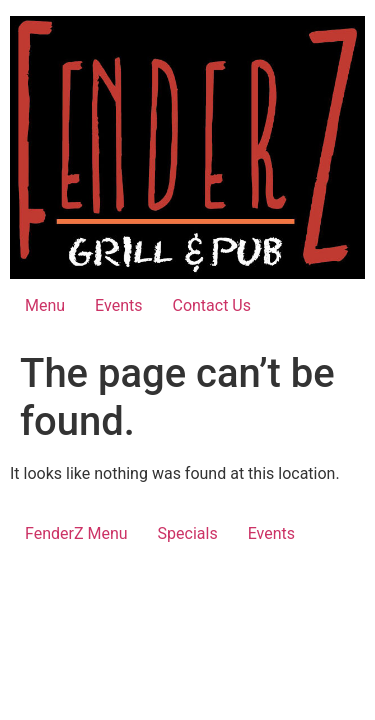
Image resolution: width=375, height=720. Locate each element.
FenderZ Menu (76, 533)
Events (118, 305)
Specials (188, 533)
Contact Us (211, 305)
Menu (45, 305)
